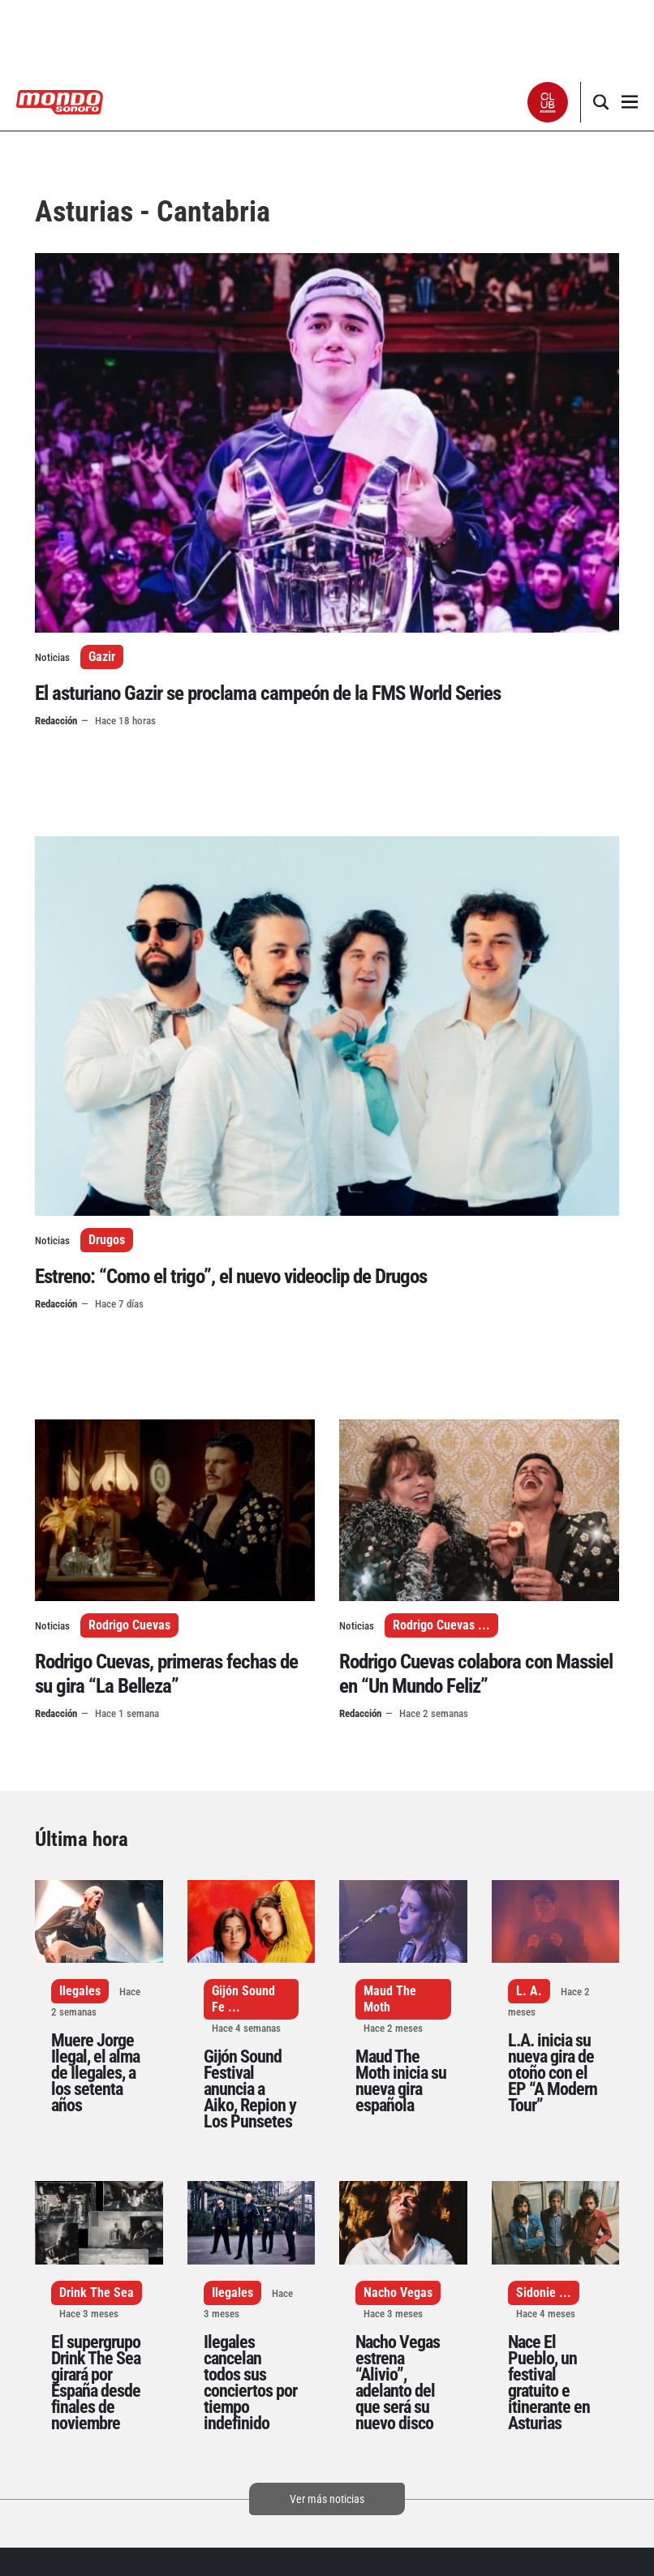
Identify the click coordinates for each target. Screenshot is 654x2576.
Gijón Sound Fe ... (243, 1999)
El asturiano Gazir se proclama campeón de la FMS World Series (268, 693)
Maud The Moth (390, 1999)
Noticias (52, 657)
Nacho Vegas (398, 2292)
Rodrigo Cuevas (129, 1625)
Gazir (101, 656)
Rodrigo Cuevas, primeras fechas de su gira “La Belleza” (166, 1674)
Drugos (106, 1239)
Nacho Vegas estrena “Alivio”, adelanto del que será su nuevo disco (397, 2382)
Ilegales (80, 1991)
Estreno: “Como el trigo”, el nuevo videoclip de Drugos (231, 1276)
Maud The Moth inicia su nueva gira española (400, 2080)
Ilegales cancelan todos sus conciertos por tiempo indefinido (250, 2382)
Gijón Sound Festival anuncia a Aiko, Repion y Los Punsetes (250, 2089)
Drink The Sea (96, 2292)
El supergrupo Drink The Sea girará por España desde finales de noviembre (95, 2382)
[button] (548, 102)
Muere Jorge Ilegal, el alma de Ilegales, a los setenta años (95, 2072)
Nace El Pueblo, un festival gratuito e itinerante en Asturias (549, 2382)
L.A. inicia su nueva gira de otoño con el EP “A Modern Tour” (552, 2072)
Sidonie (536, 2292)
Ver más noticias (327, 2498)
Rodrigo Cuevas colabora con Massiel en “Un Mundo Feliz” (476, 1674)
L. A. (529, 1991)
